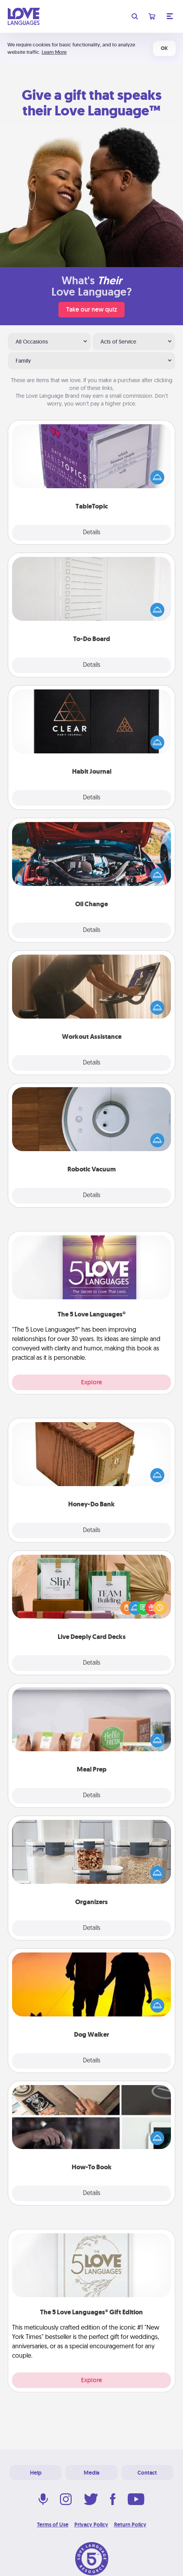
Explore (91, 1382)
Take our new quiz (91, 309)
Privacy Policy (91, 2524)
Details (91, 533)
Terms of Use (53, 2524)
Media (91, 2472)
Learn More (54, 52)
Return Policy (130, 2524)
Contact (147, 2472)
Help (36, 2472)
